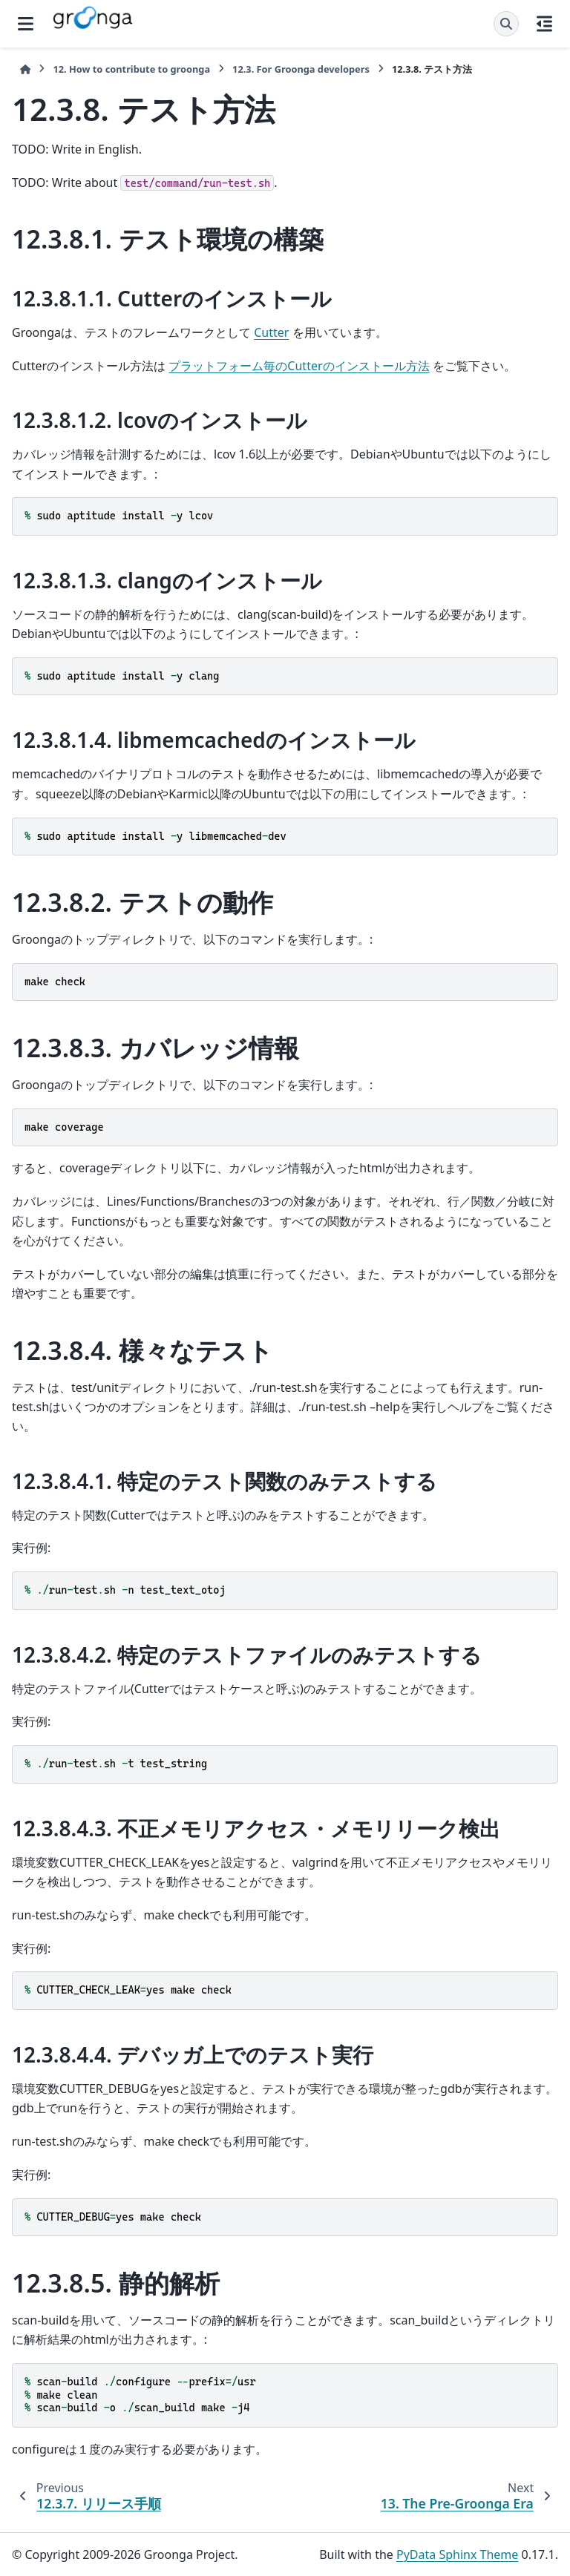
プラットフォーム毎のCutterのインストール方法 (298, 366)
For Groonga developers (301, 69)
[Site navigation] (25, 23)
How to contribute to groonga (131, 69)
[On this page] (544, 23)
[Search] (506, 23)
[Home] (25, 69)
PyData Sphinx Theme (457, 2554)
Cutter (271, 332)
